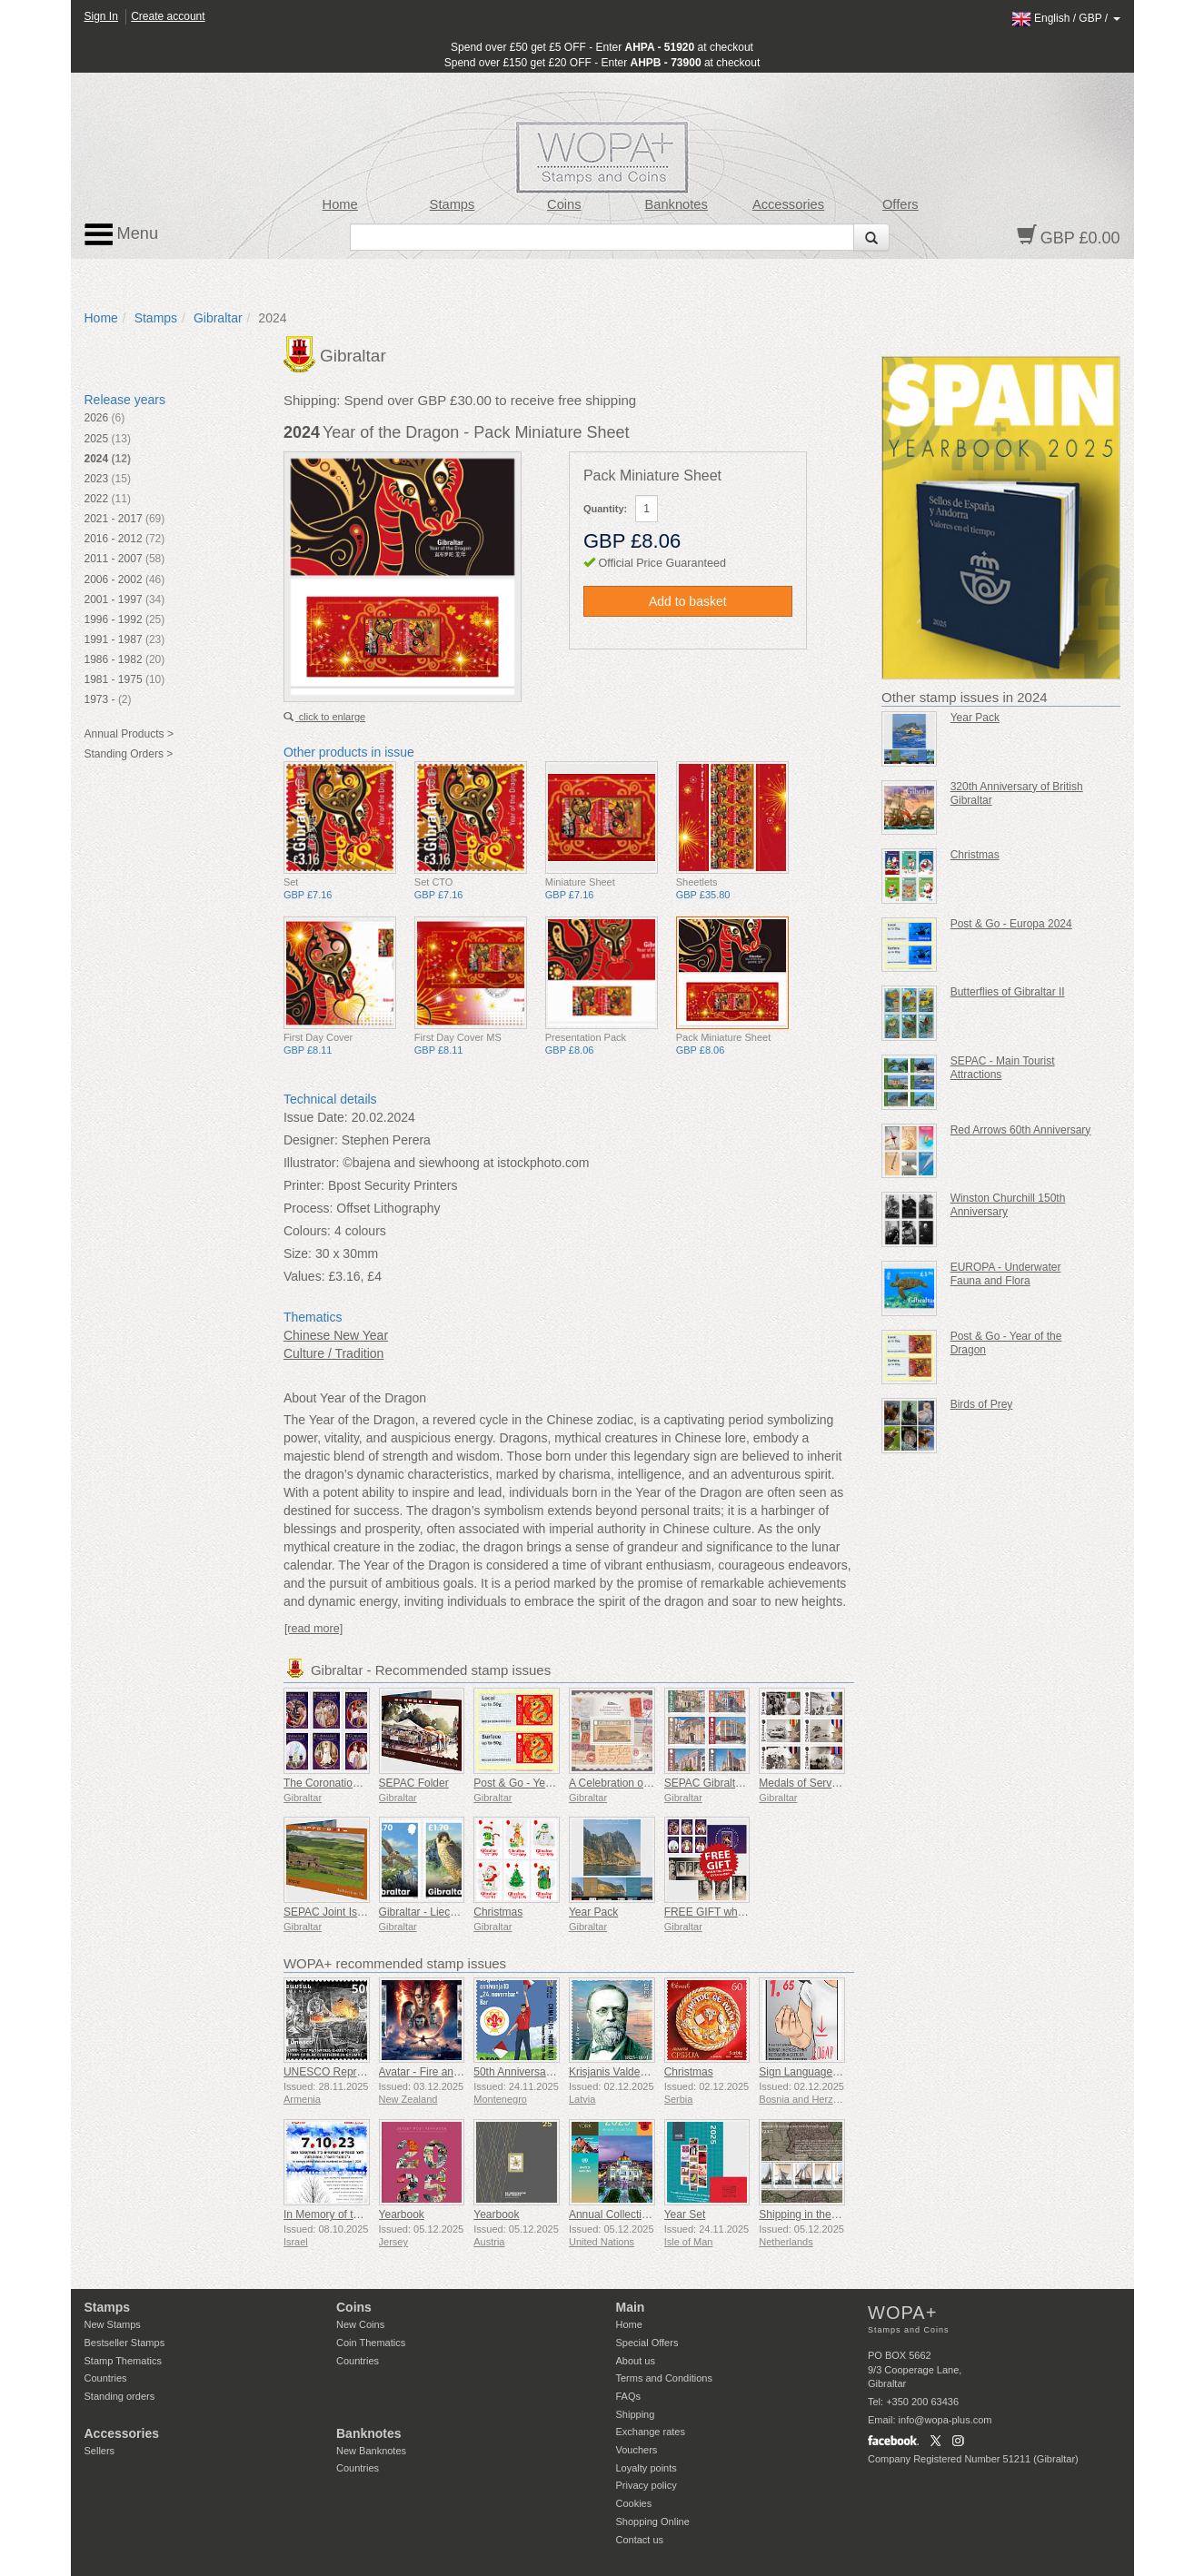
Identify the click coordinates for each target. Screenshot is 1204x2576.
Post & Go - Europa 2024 (1011, 923)
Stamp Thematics (123, 2360)
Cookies (634, 2503)
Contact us (640, 2539)
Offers (900, 204)
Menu (122, 234)
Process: (308, 1208)
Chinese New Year (336, 1335)
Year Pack (593, 1912)
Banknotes (675, 204)
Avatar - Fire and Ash (430, 2072)
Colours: (307, 1231)
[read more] (313, 1628)
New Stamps (113, 2324)
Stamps (452, 204)
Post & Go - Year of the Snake (546, 1783)
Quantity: (605, 508)
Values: (304, 1276)
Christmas (497, 1912)
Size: (298, 1253)
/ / (1065, 18)
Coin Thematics (370, 2342)
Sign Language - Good (814, 2072)
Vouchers (637, 2449)
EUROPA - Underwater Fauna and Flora (1005, 1274)
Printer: (304, 1185)
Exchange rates (650, 2431)
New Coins (360, 2324)
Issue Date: (316, 1117)
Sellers (100, 2450)
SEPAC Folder (414, 1783)
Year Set (685, 2214)
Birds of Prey (981, 1404)
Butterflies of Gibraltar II (1007, 992)
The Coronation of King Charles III (366, 1783)
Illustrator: (311, 1162)
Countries (106, 2378)
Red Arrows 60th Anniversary (1020, 1130)
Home (340, 204)
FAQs (629, 2396)
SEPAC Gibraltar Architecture (735, 1783)
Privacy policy (646, 2485)
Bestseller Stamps (125, 2342)
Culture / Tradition (334, 1353)
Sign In (101, 16)
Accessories (788, 204)
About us (635, 2360)
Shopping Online (653, 2521)
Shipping (635, 2414)
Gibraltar (218, 318)
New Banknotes (371, 2450)
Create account (167, 16)
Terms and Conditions (664, 2378)
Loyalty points (646, 2467)
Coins (564, 204)
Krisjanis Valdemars (616, 2072)
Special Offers (647, 2342)
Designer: (311, 1140)
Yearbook (401, 2214)
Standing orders (120, 2396)
